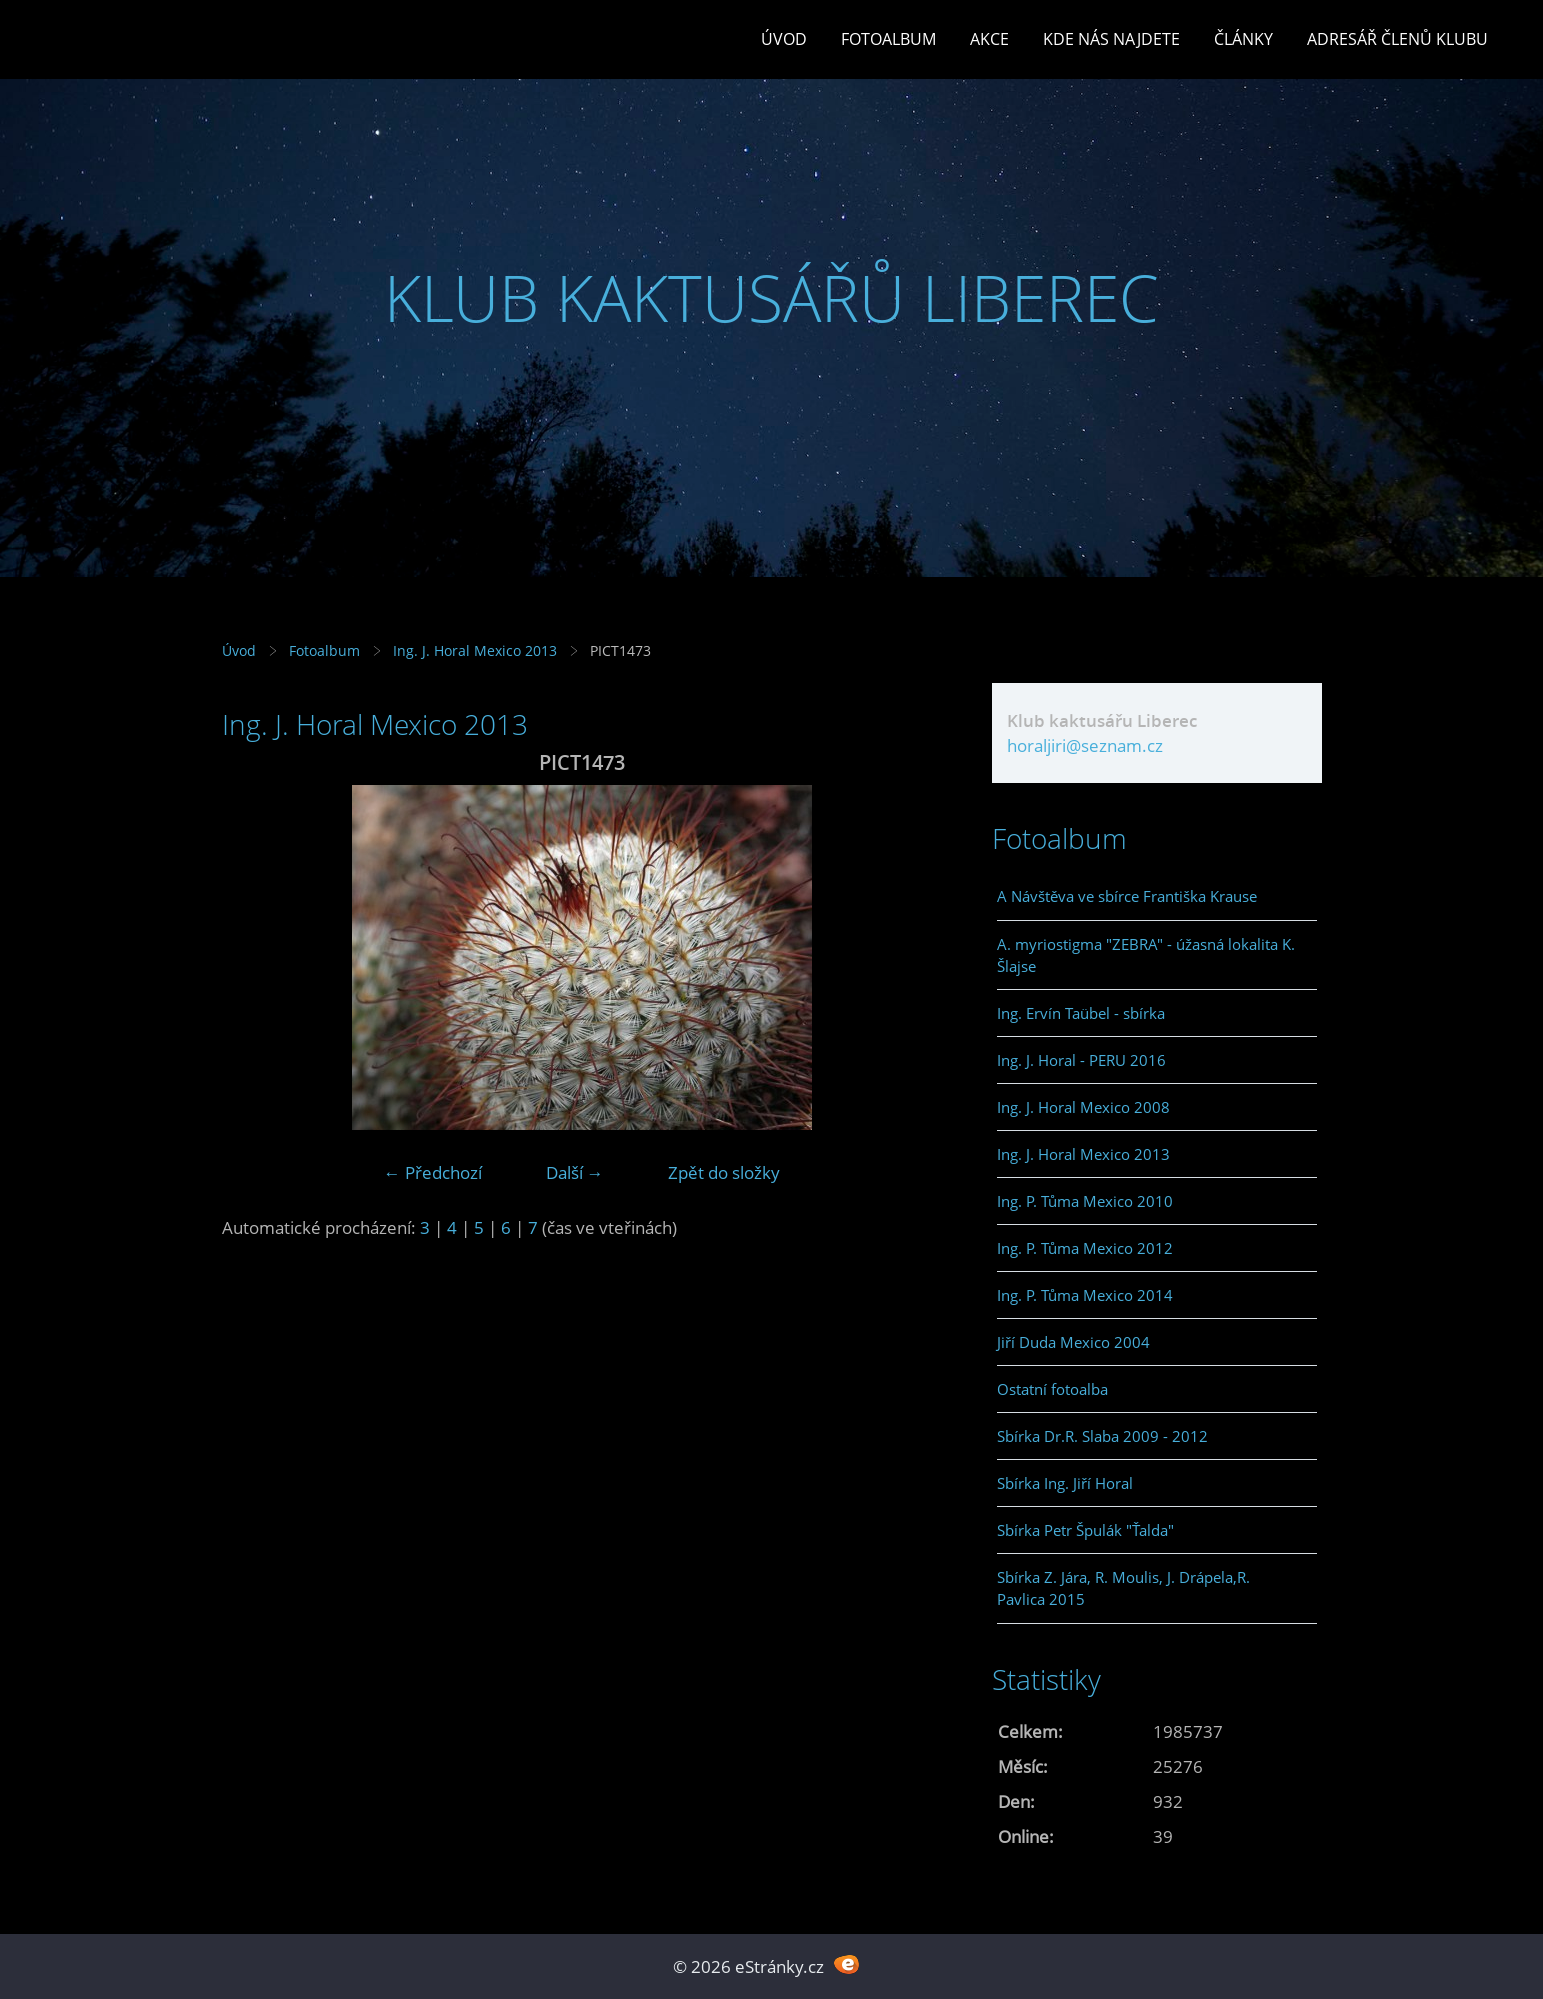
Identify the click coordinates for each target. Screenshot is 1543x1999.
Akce (989, 39)
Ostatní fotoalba (1052, 1389)
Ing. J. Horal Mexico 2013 (475, 650)
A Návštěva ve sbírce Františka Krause (1127, 896)
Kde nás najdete (1111, 39)
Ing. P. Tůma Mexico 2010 (1085, 1201)
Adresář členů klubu (1397, 39)
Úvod (784, 39)
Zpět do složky (724, 1172)
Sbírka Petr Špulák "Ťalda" (1085, 1530)
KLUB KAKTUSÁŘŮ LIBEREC (771, 297)
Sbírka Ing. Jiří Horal (1065, 1483)
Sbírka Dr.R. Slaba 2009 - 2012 (1102, 1436)
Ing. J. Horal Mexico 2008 (1083, 1107)
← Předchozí (433, 1172)
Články (1243, 39)
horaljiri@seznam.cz (1085, 745)
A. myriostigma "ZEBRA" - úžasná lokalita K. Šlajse (1146, 955)
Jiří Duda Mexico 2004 (1073, 1342)
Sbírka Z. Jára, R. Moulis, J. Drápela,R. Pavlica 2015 (1123, 1588)
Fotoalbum (888, 39)
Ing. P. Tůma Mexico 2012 (1085, 1248)
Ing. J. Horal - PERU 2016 (1081, 1060)
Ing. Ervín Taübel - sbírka (1081, 1013)
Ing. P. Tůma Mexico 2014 (1085, 1295)
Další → (575, 1172)
